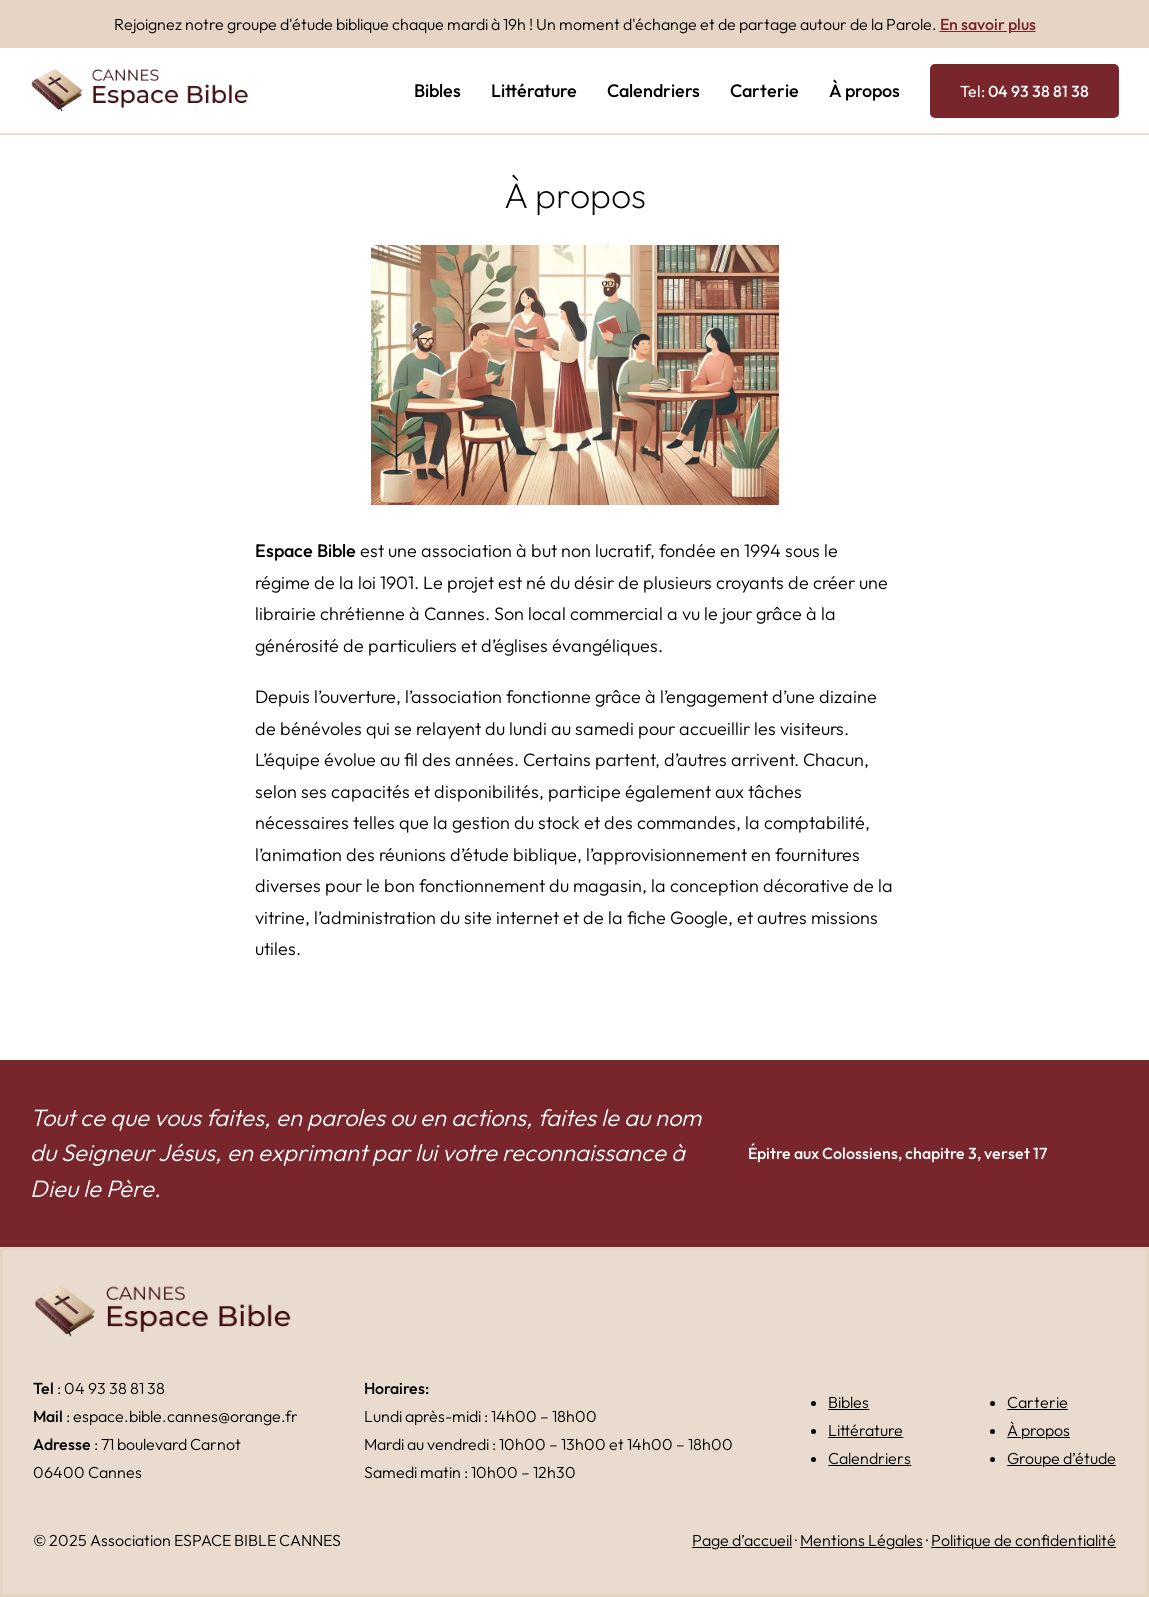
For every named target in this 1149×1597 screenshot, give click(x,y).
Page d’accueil (742, 1540)
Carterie (1037, 1402)
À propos (1038, 1430)
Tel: (1024, 91)
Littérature (865, 1430)
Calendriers (869, 1458)
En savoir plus (988, 24)
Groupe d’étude (1061, 1458)
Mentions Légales (861, 1540)
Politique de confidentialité (1023, 1540)
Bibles (848, 1402)
